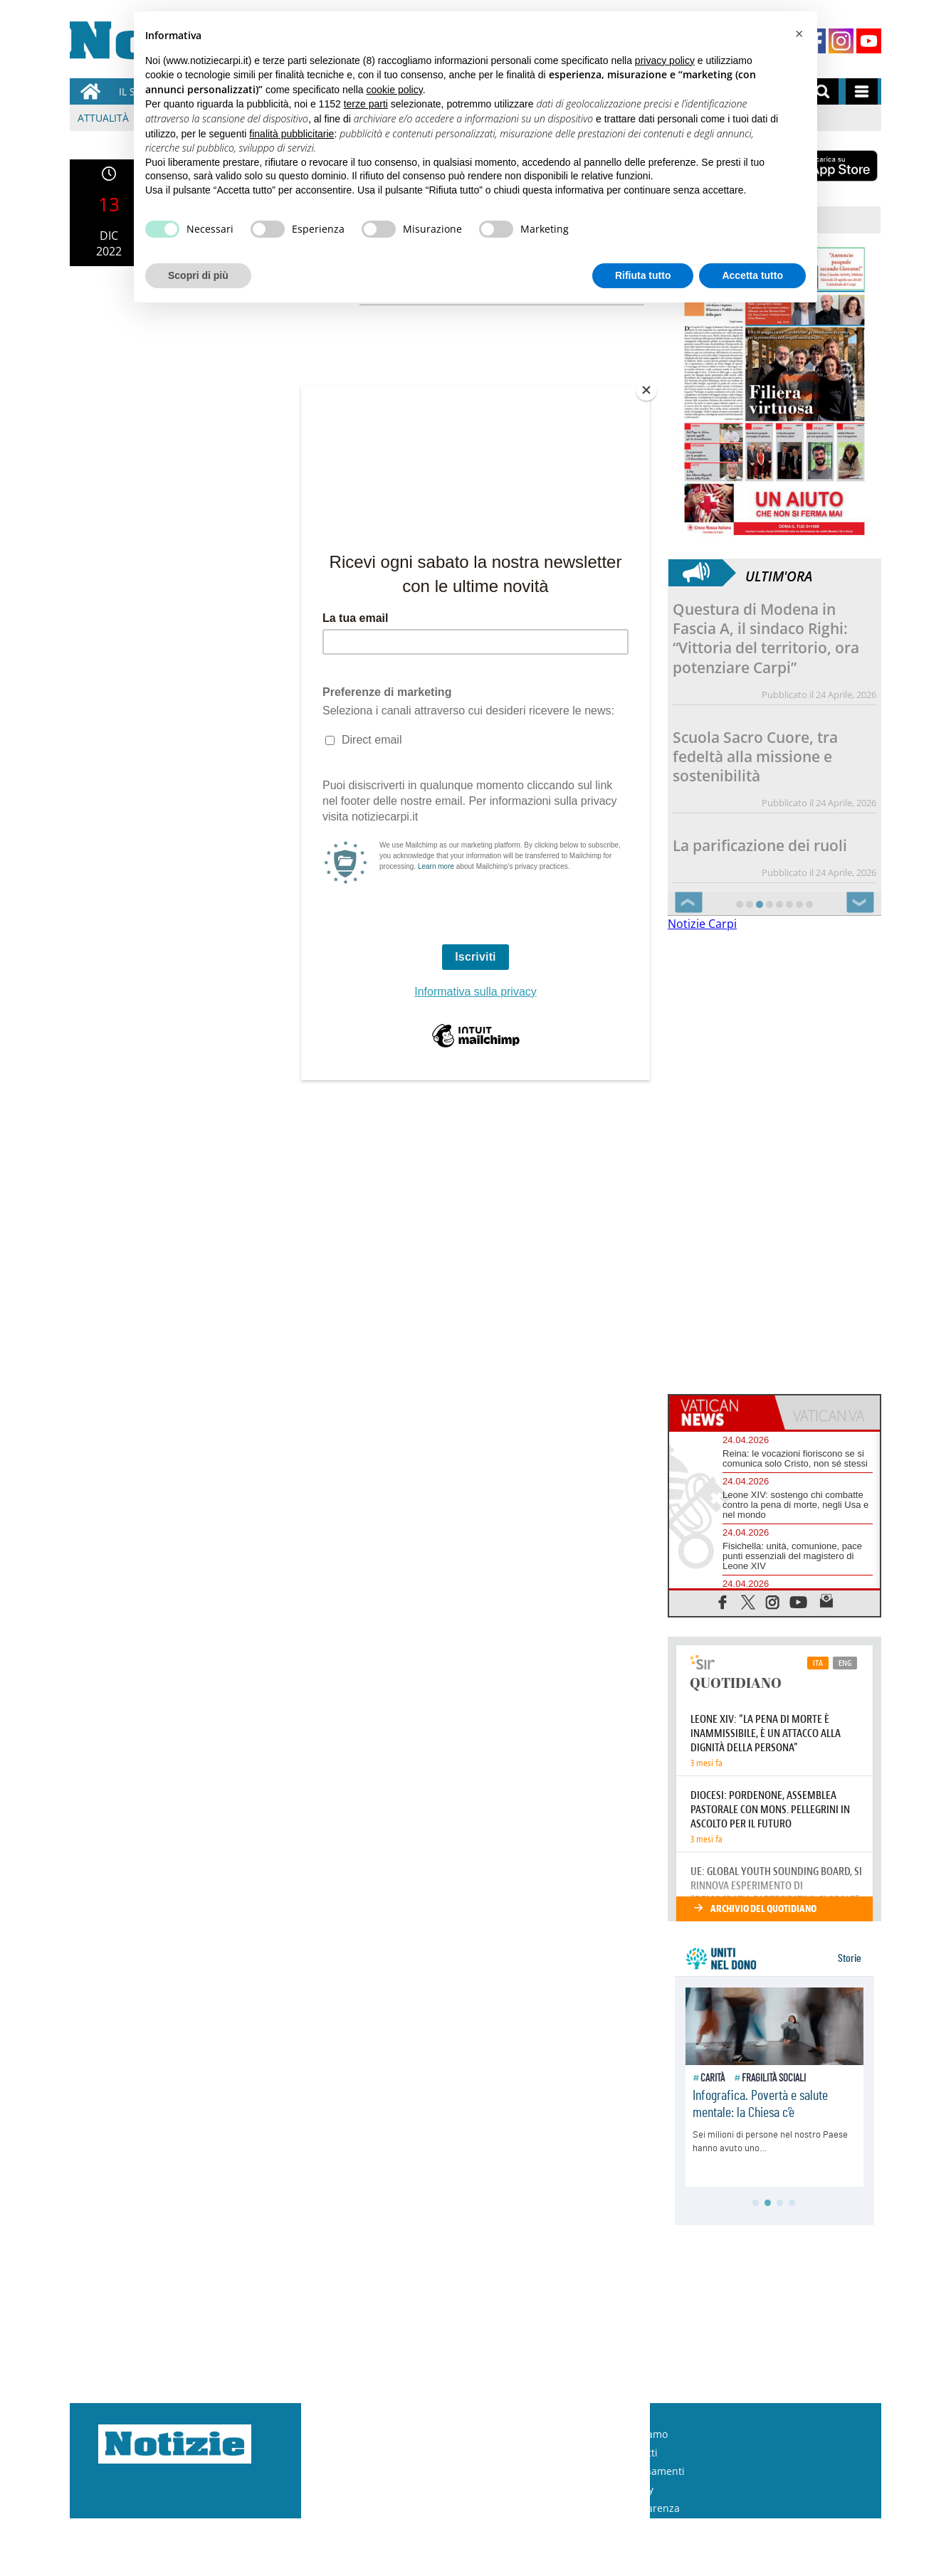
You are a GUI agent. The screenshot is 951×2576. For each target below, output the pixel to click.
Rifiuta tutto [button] (643, 275)
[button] (798, 34)
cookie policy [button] (395, 89)
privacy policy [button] (665, 60)
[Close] (646, 390)
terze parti (366, 104)
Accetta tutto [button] (752, 275)
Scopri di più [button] (198, 275)
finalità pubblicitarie (291, 133)
